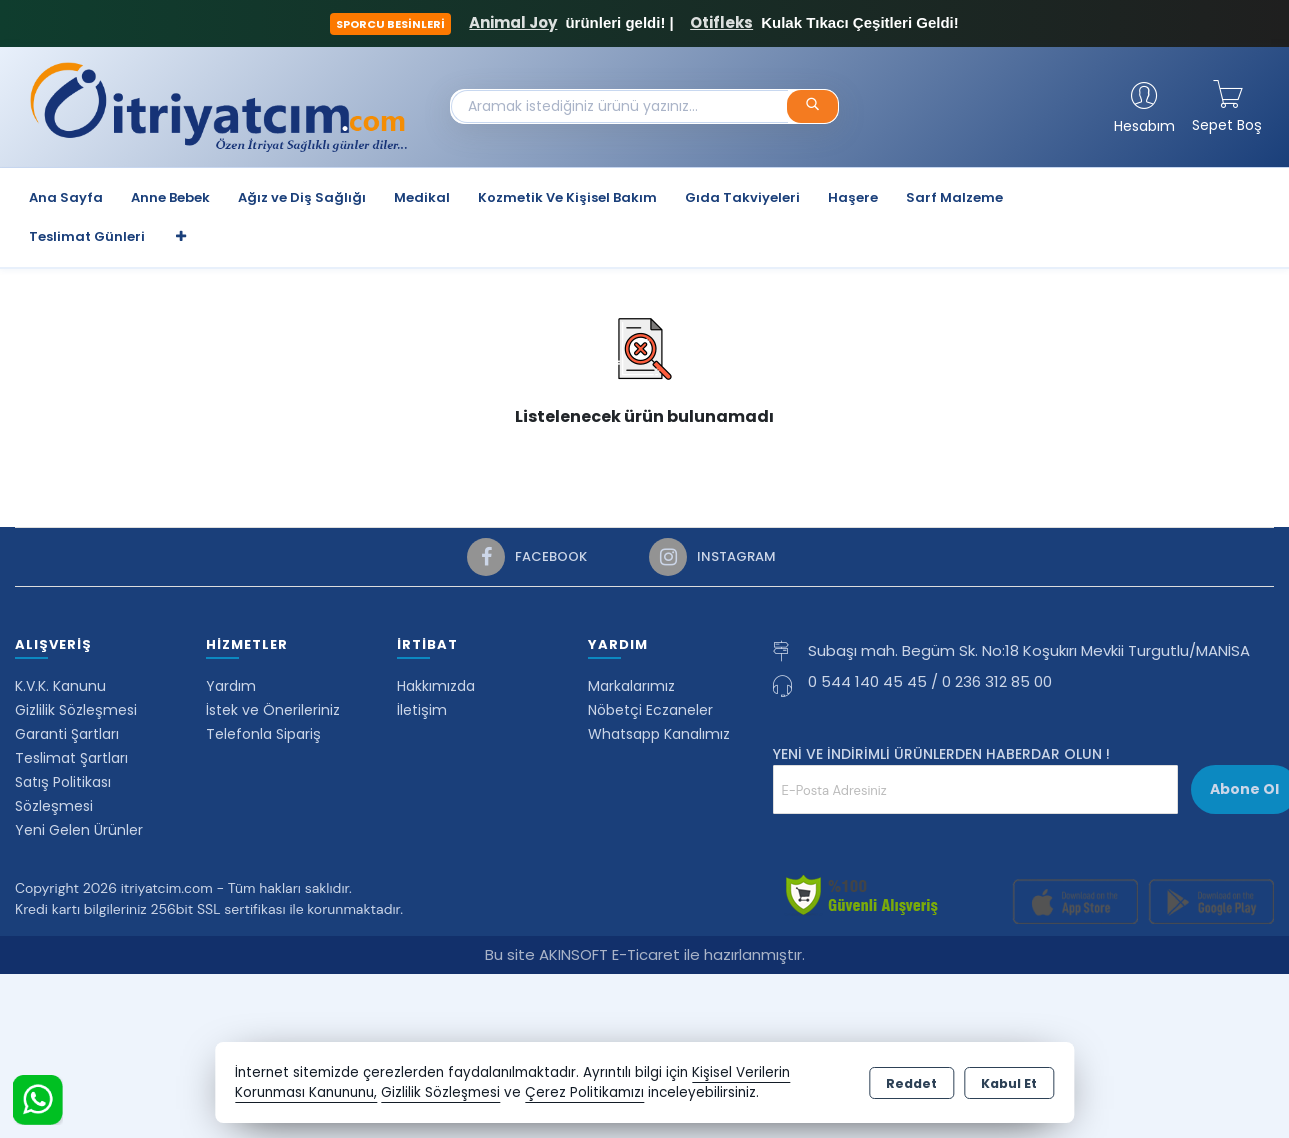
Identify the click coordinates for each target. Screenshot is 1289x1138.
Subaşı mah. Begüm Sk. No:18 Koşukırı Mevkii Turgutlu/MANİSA (1029, 650)
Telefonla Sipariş (263, 734)
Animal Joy (513, 22)
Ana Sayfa (66, 197)
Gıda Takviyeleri (742, 197)
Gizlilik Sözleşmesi (76, 710)
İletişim (422, 710)
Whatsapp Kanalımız (659, 734)
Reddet (911, 1083)
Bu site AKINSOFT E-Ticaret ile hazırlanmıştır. (645, 954)
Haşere (853, 197)
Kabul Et (1009, 1083)
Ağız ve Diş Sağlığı (302, 197)
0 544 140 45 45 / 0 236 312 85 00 (930, 681)
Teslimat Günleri (87, 236)
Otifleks (721, 22)
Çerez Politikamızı (584, 1092)
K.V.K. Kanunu (60, 686)
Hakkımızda (436, 686)
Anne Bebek (170, 197)
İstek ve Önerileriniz (273, 710)
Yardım (231, 686)
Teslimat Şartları (71, 758)
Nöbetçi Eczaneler (650, 710)
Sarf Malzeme (954, 197)
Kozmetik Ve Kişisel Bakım (567, 197)
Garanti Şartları (67, 734)
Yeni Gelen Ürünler (79, 830)
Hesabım (1144, 126)
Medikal (422, 197)
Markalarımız (631, 686)
